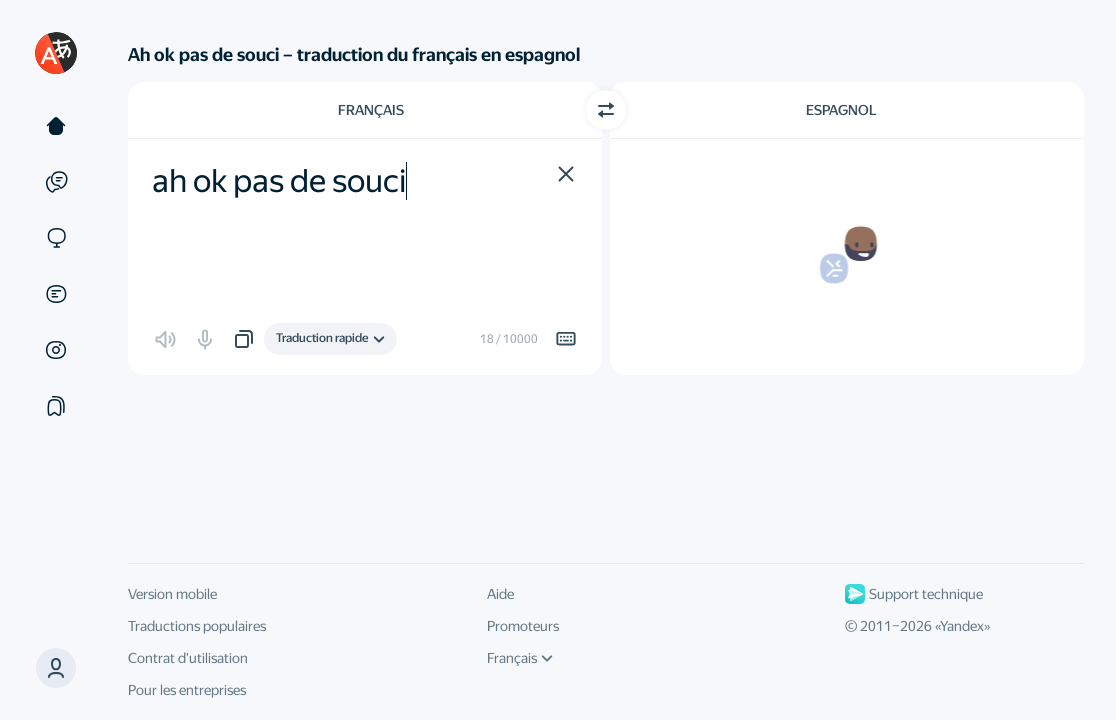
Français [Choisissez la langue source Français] (371, 110)
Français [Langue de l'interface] (520, 658)
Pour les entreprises (187, 690)
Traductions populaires (197, 626)
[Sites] (56, 238)
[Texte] (56, 126)
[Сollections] (56, 406)
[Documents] (56, 294)
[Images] (56, 350)
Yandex (962, 626)
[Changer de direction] (606, 110)
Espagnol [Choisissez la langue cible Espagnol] (841, 110)
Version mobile (172, 594)
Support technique (914, 594)
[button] (56, 668)
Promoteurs (523, 626)
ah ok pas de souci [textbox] (279, 181)
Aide (500, 594)
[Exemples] (56, 182)
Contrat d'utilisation (188, 658)
